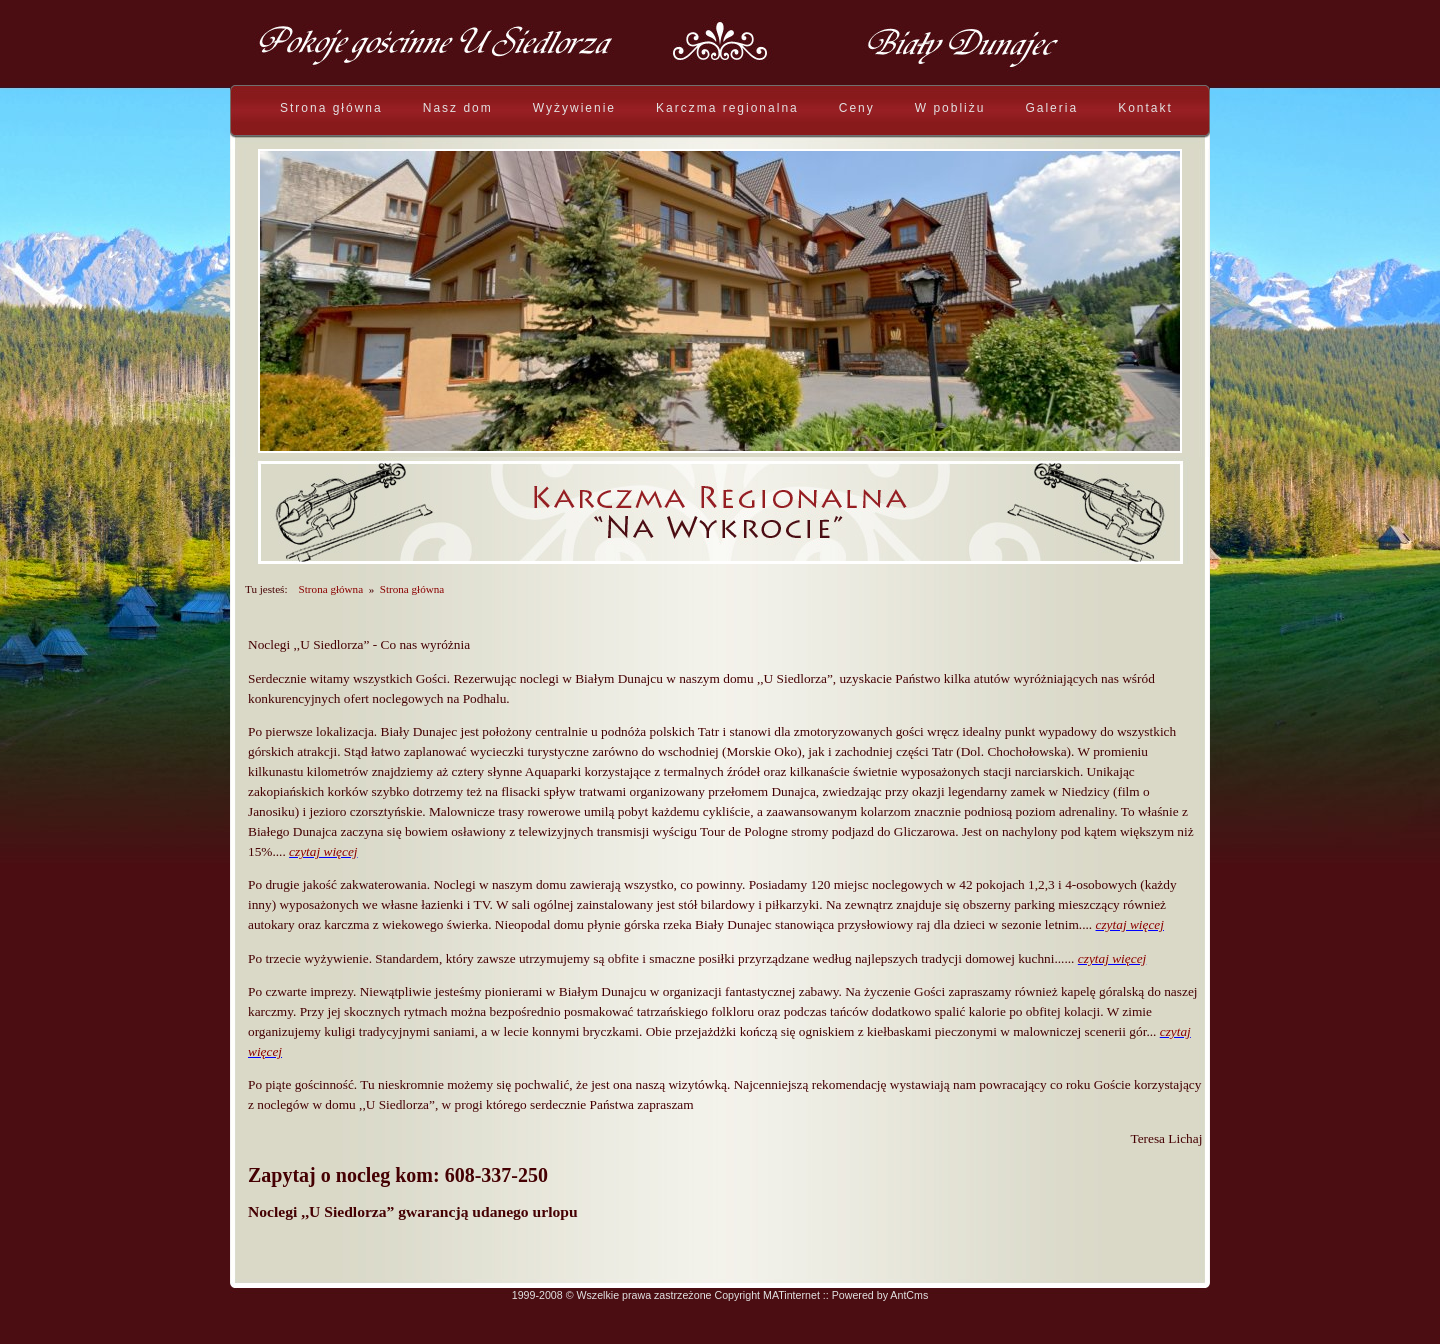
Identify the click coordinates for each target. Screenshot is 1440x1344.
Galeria (1051, 108)
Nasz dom (458, 108)
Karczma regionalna (727, 108)
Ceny (857, 108)
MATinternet (791, 1295)
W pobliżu (950, 108)
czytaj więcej (323, 851)
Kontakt (1145, 108)
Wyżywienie (574, 108)
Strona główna (331, 108)
